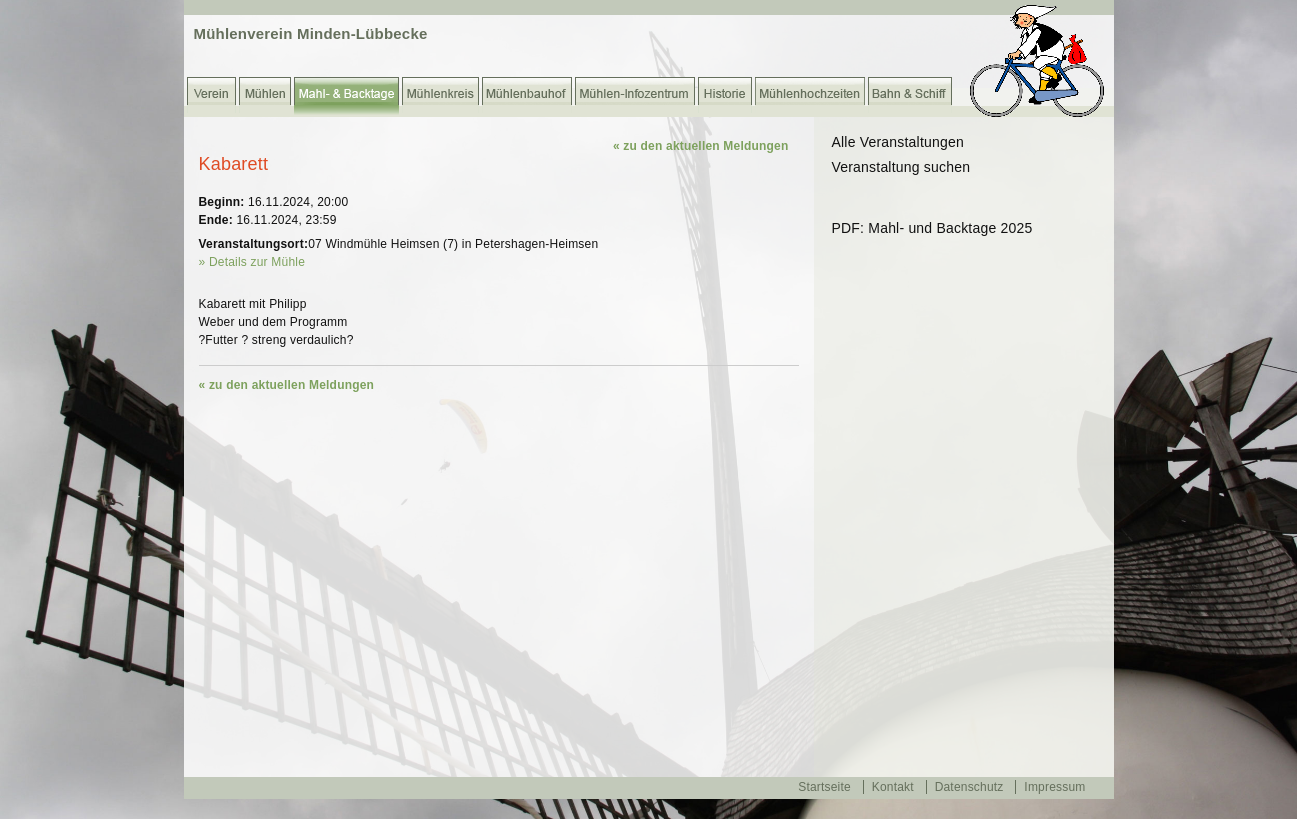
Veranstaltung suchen (901, 167)
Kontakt (893, 787)
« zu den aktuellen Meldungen (701, 146)
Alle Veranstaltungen (898, 142)
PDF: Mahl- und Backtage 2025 (932, 228)
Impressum (1054, 787)
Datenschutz (969, 787)
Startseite (824, 787)
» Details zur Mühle (252, 262)
